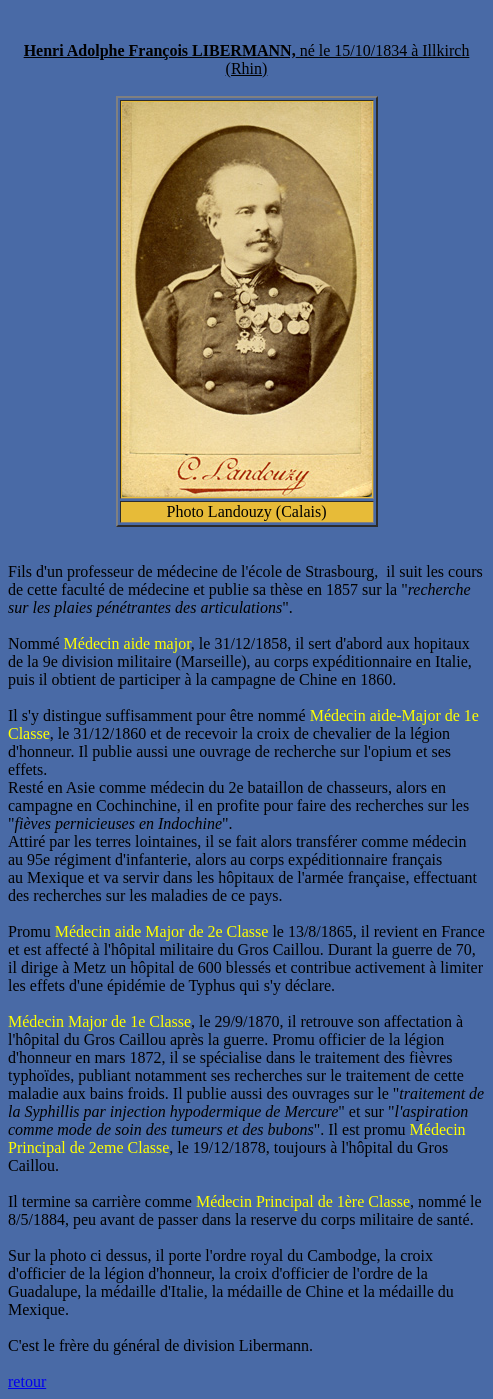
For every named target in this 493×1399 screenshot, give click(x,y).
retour (27, 1381)
